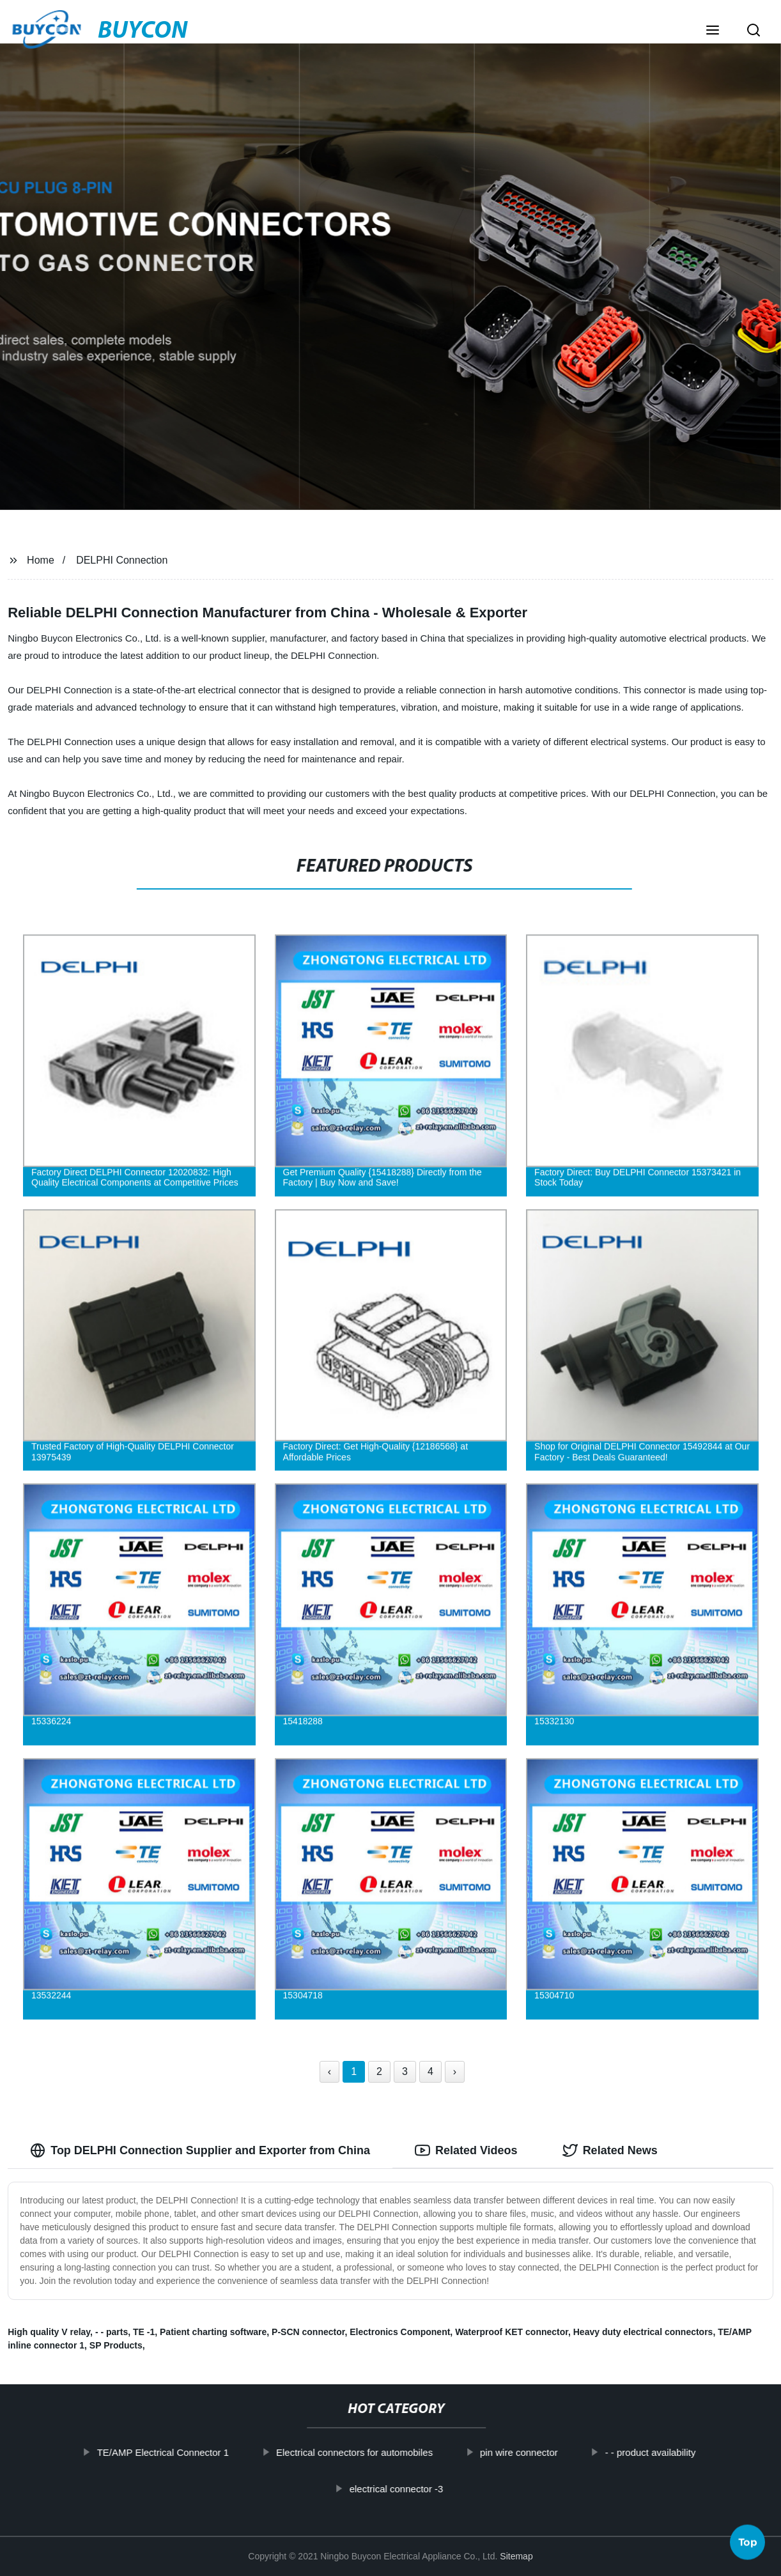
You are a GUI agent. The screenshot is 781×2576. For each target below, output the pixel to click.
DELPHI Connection (121, 560)
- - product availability (682, 2452)
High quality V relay (49, 2332)
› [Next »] (454, 2071)
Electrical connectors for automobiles (385, 2452)
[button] (712, 31)
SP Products (116, 2345)
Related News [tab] (610, 2150)
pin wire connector (550, 2452)
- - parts (111, 2332)
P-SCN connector (308, 2332)
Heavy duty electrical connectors (643, 2332)
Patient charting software (213, 2332)
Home (40, 560)
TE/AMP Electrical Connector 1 (194, 2452)
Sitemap (516, 2556)
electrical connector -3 (428, 2488)
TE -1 (144, 2332)
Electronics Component (400, 2332)
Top (747, 2542)
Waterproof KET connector (511, 2332)
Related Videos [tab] (466, 2150)
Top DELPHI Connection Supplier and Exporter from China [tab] (200, 2150)
